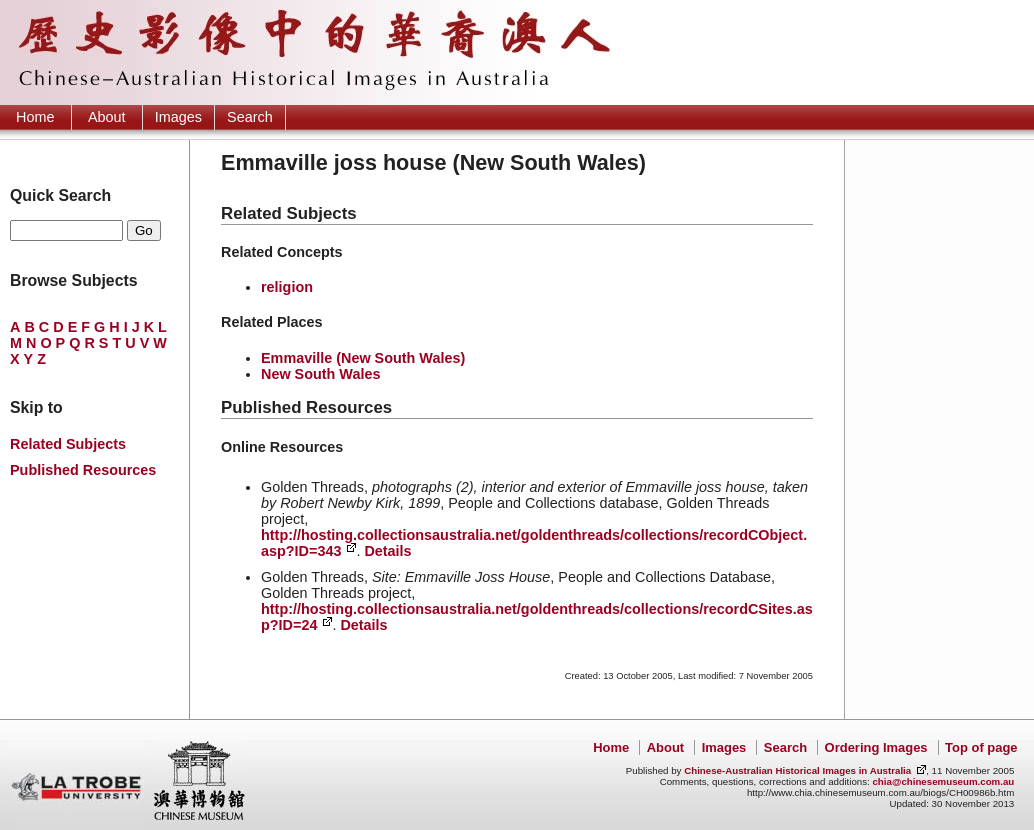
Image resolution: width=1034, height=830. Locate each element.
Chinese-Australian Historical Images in (797, 770)
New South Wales (320, 374)
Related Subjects (68, 444)
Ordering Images (876, 747)
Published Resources (83, 470)
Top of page (981, 747)
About (107, 117)
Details (387, 551)
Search (250, 117)
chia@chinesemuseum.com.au (943, 781)
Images (178, 117)
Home (35, 117)
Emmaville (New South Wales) (363, 358)
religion (287, 287)
